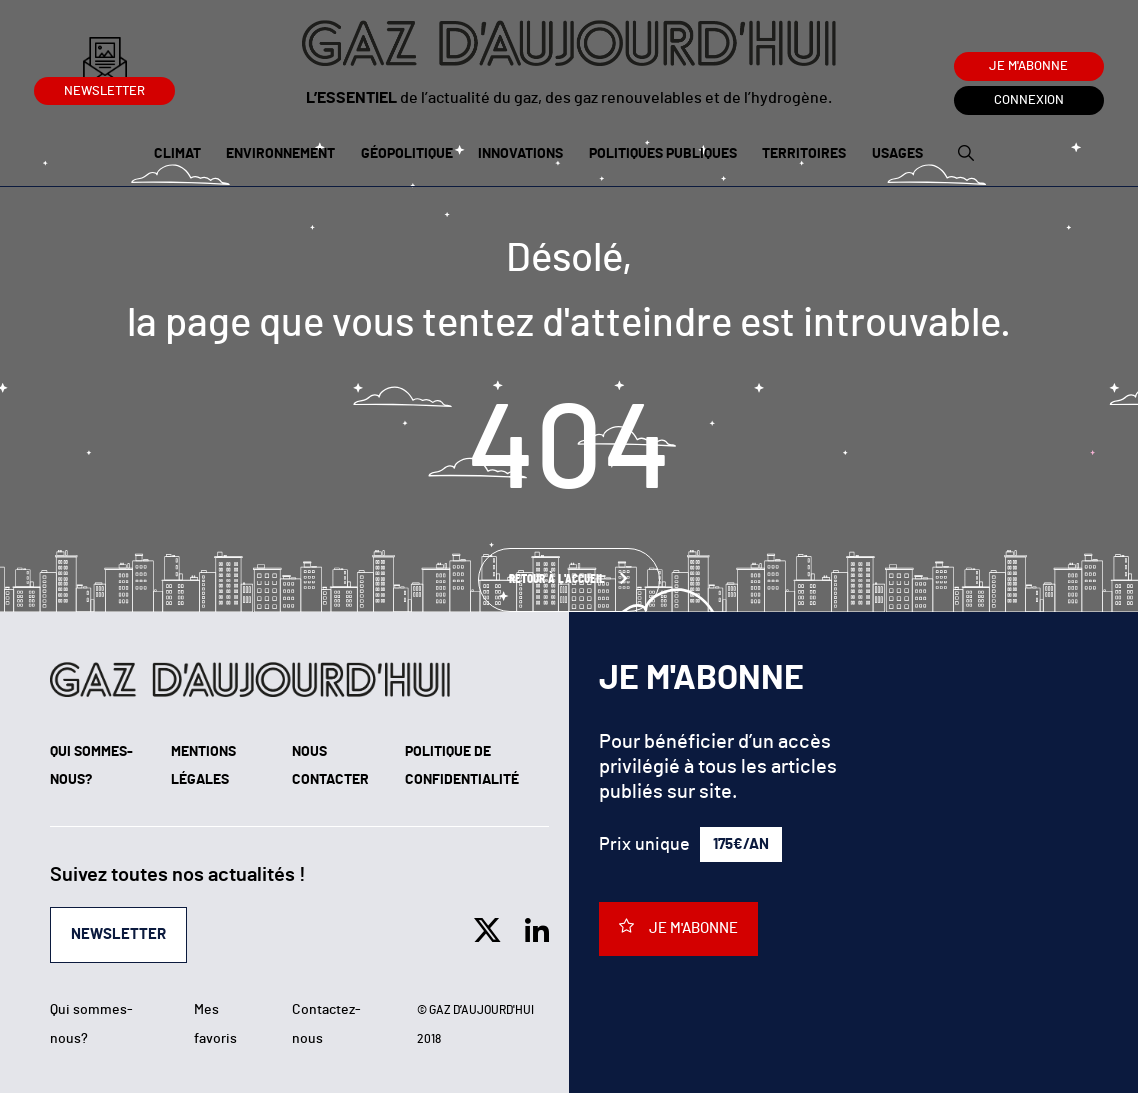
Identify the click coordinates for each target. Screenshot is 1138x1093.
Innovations (520, 154)
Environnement (280, 154)
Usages (897, 154)
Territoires (804, 154)
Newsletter (104, 87)
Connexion (1029, 100)
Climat (177, 154)
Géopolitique (407, 154)
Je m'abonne (1028, 66)
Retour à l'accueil (558, 579)
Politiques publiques (663, 154)
